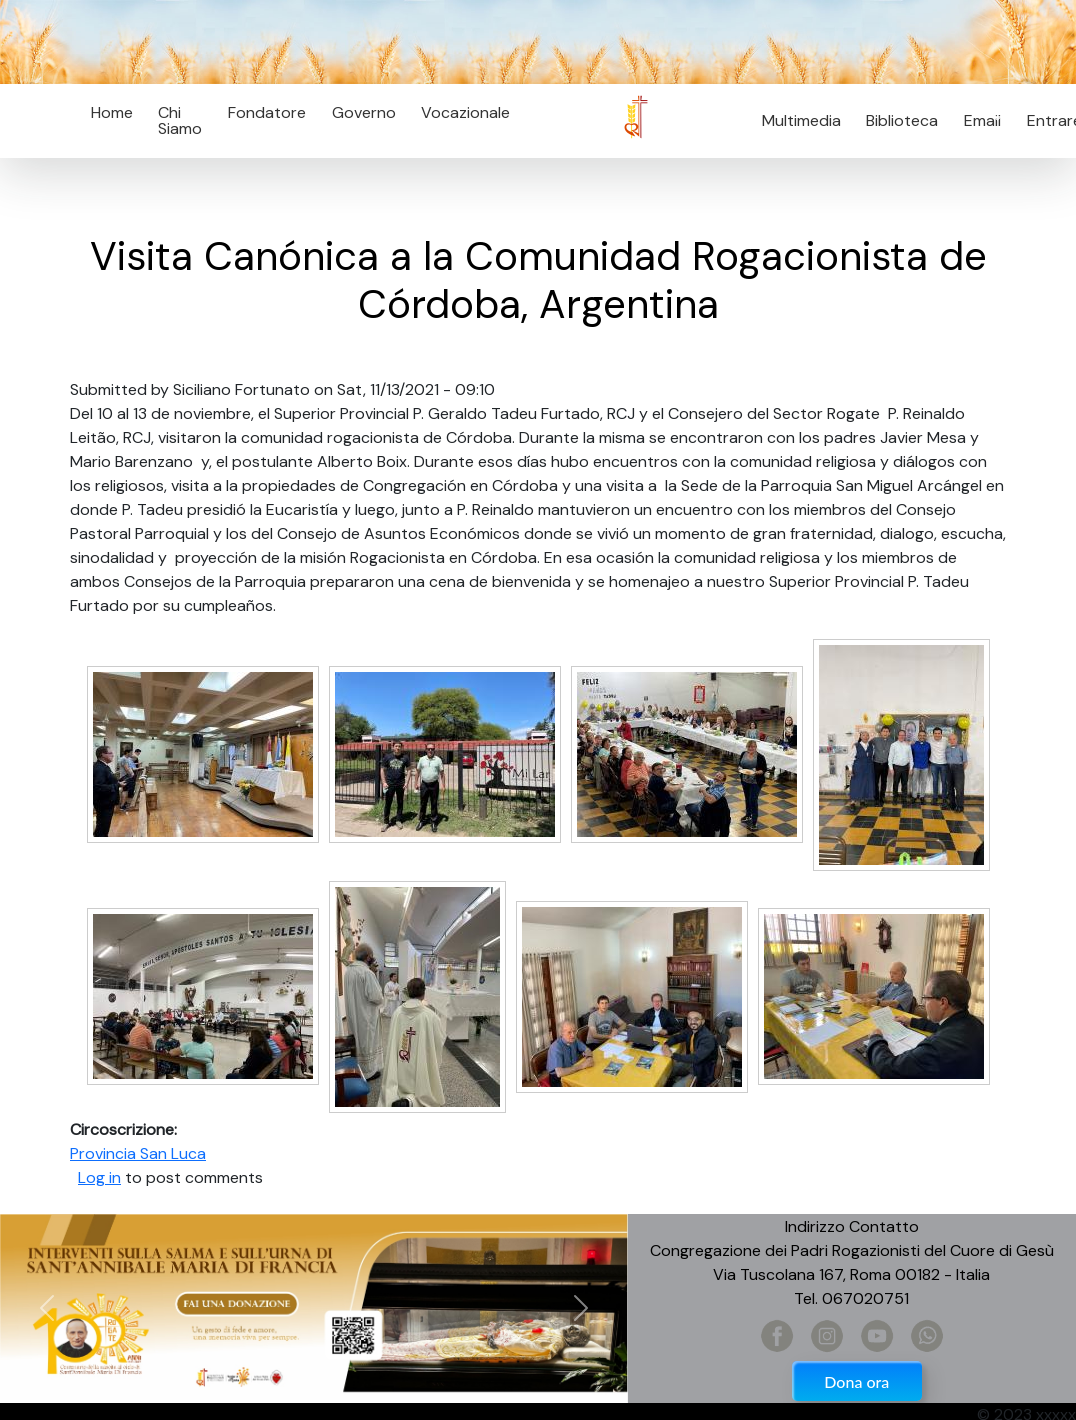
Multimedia (801, 120)
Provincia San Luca (138, 1153)
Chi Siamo (180, 120)
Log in (99, 1177)
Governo (364, 112)
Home (112, 112)
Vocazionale (465, 112)
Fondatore (267, 112)
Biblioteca (902, 120)
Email (976, 120)
